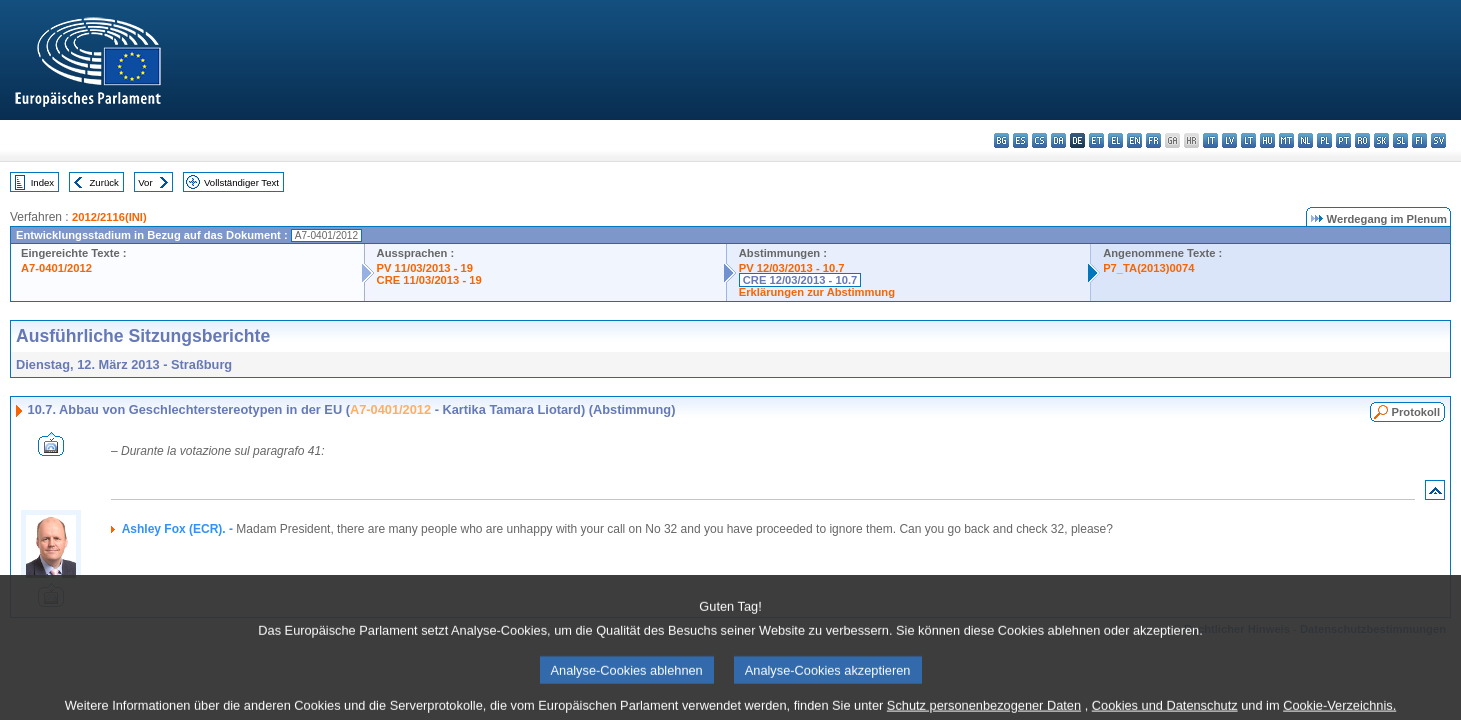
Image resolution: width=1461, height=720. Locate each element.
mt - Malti (1286, 140)
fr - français (1153, 140)
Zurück (104, 182)
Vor (145, 182)
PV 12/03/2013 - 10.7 (792, 268)
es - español (1020, 140)
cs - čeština (1039, 140)
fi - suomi (1419, 140)
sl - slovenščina (1400, 140)
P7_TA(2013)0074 (1148, 268)
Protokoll (1416, 412)
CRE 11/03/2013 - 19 (429, 280)
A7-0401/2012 (56, 268)
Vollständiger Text (241, 182)
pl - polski (1324, 140)
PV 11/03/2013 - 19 (425, 268)
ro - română (1362, 140)
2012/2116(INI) (109, 217)
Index (42, 182)
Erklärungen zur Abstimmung (817, 292)
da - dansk (1058, 140)
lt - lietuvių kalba (1248, 140)
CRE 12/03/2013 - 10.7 (800, 280)
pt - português (1343, 140)
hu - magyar (1267, 140)
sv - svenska (1438, 140)
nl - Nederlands (1305, 140)
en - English (1134, 140)
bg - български (1001, 140)
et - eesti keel (1096, 140)
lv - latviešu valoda (1229, 140)
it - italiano (1210, 140)
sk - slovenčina (1381, 140)
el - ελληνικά (1115, 140)
